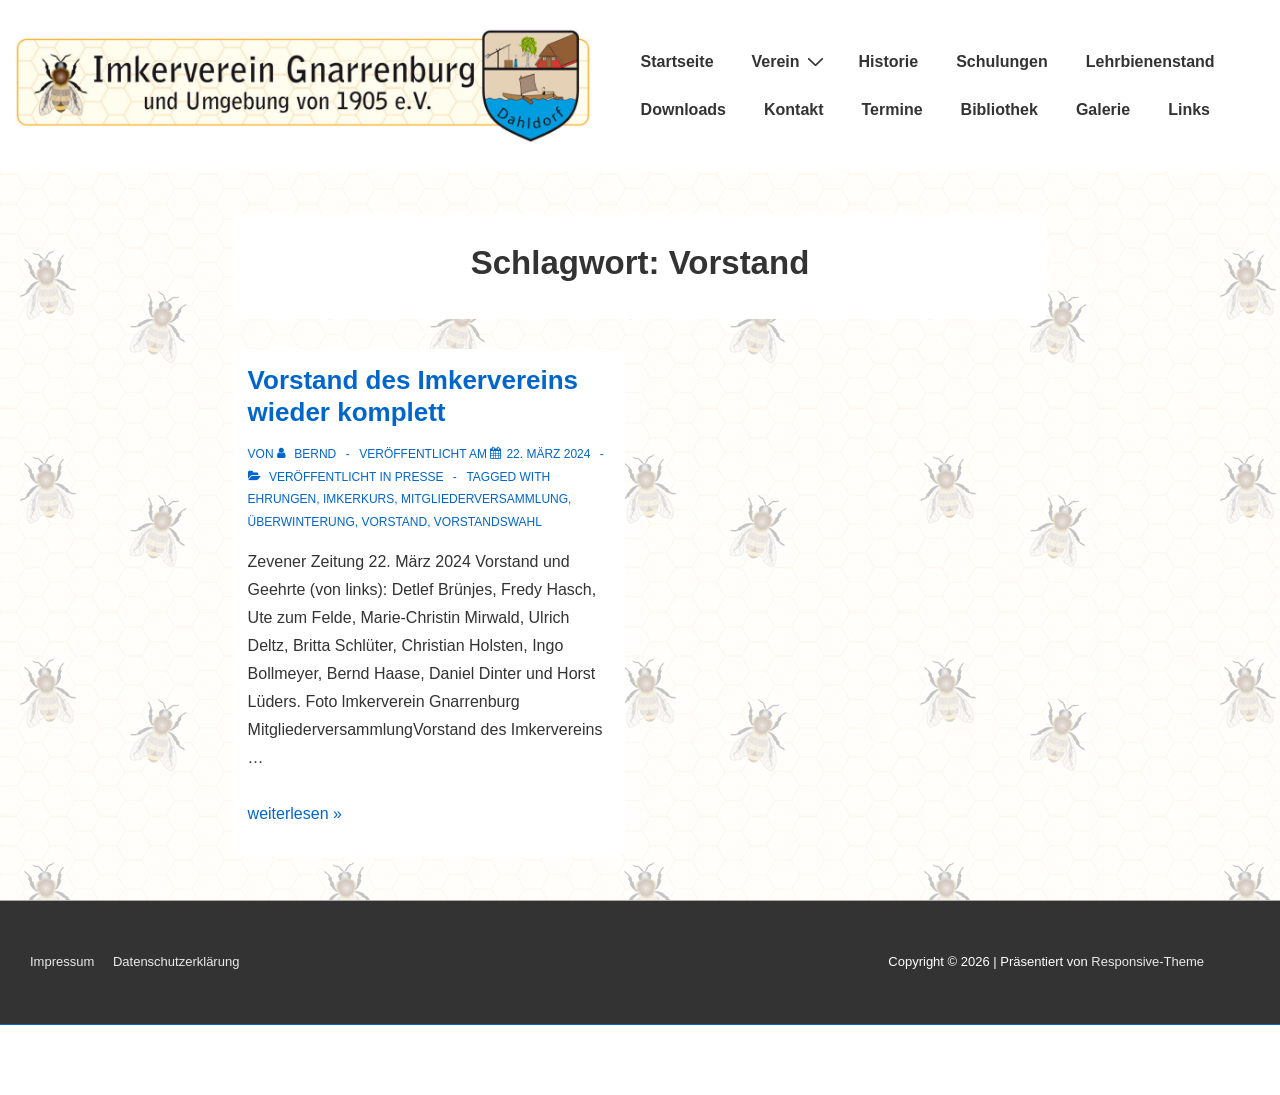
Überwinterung (301, 522)
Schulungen (1002, 61)
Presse (419, 477)
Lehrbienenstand (1150, 61)
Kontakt (794, 109)
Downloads (683, 109)
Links (1189, 109)
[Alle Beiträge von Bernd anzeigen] (308, 454)
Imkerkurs (358, 499)
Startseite (677, 61)
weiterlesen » (295, 813)
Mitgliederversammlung (484, 499)
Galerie (1103, 109)
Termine (892, 109)
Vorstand (394, 522)
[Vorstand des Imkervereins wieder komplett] (548, 454)
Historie (889, 61)
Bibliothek (999, 109)
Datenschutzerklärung (176, 961)
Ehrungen (282, 499)
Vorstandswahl (488, 522)
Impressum (62, 961)
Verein (790, 61)
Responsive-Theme (1147, 961)
